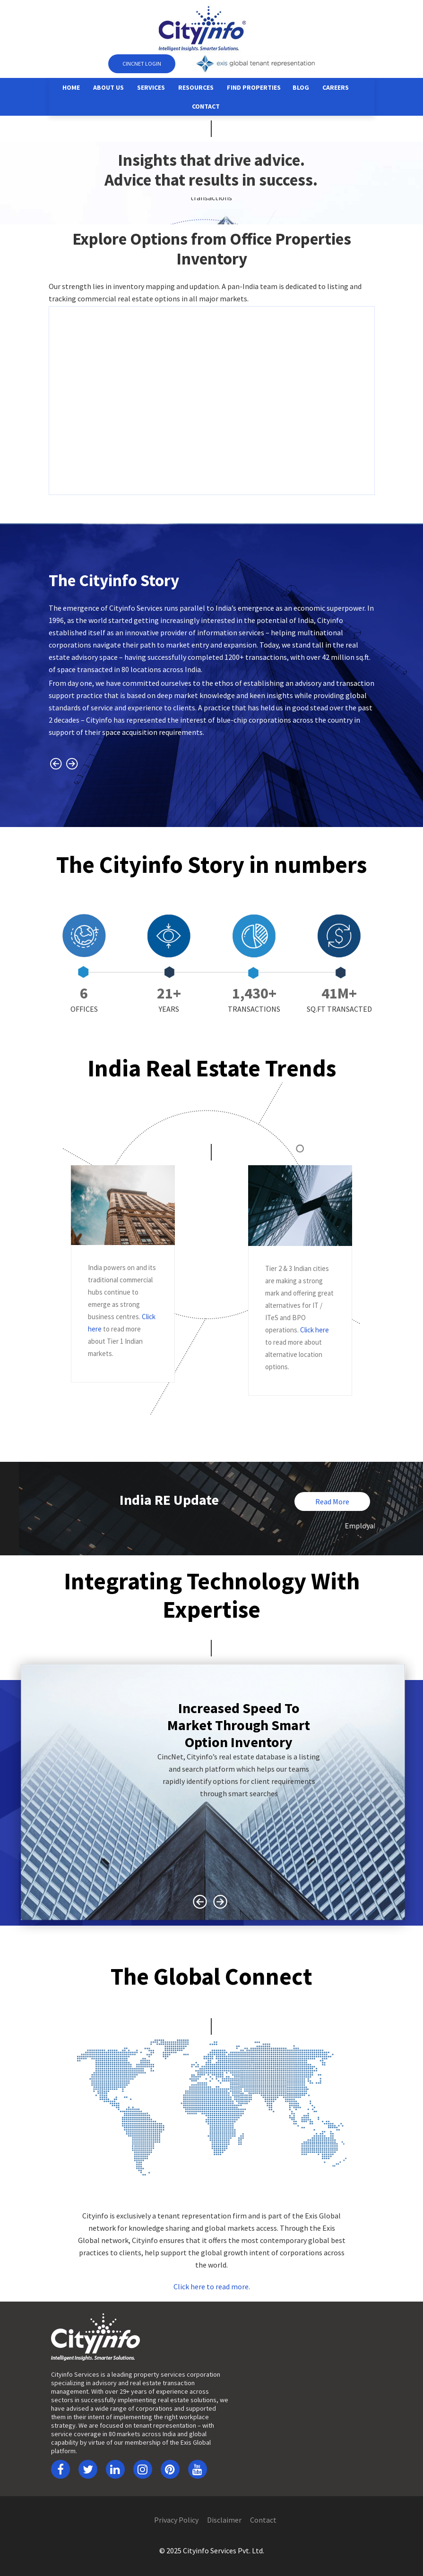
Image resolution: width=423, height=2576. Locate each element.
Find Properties (254, 87)
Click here (314, 1329)
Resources (196, 87)
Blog (301, 87)
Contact (206, 106)
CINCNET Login (141, 63)
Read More (332, 1501)
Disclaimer (224, 2520)
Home (71, 87)
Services (151, 87)
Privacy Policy (176, 2520)
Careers (335, 87)
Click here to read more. (211, 2286)
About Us (108, 87)
